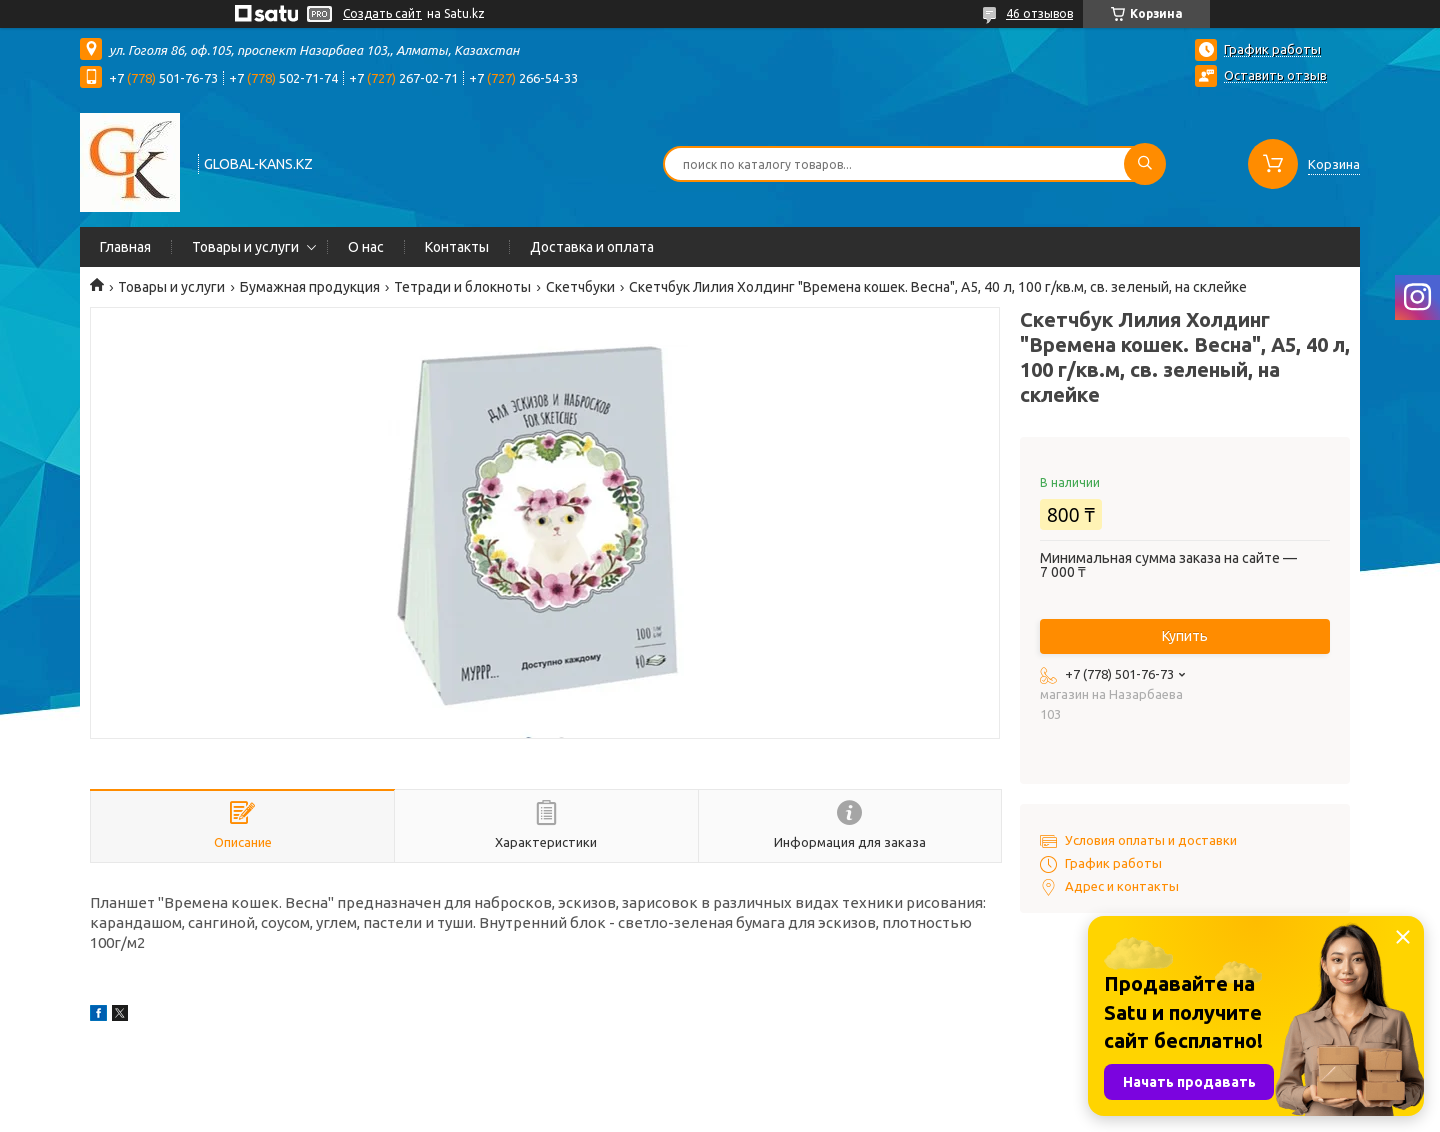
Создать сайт (382, 13)
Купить (1185, 636)
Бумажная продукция (310, 287)
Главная (125, 247)
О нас (366, 247)
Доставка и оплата (592, 247)
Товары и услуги (245, 247)
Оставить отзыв (1275, 75)
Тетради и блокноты (462, 287)
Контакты (457, 247)
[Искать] (1145, 164)
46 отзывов (1039, 13)
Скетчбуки (580, 287)
